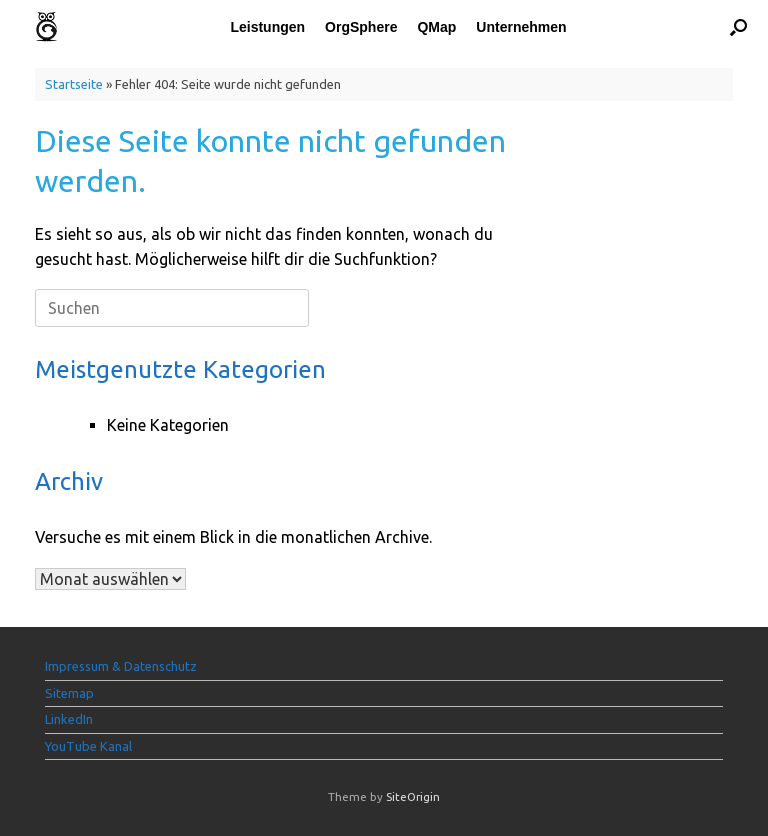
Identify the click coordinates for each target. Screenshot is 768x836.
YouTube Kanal (88, 746)
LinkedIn (69, 719)
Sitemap (69, 693)
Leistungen (267, 27)
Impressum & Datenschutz (121, 666)
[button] (738, 26)
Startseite (74, 84)
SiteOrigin (413, 796)
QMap (436, 27)
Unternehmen (521, 27)
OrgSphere (361, 27)
